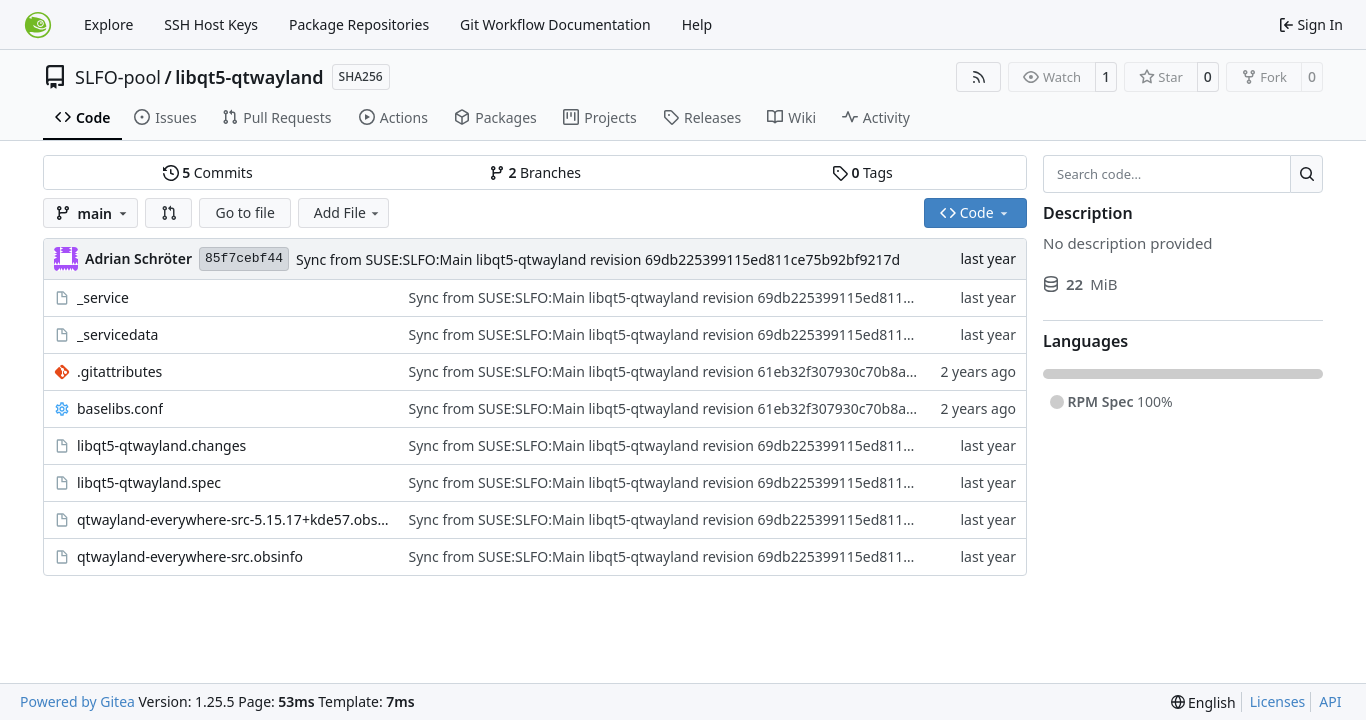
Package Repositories (359, 24)
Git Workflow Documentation (555, 24)
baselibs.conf (120, 408)
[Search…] (1306, 174)
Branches (535, 172)
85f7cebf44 (244, 258)
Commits (208, 172)
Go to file (244, 212)
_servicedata (117, 334)
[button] (169, 213)
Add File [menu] (348, 212)
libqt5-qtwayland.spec (149, 482)
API (1330, 701)
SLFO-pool (118, 77)
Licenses (1278, 701)
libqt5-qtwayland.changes (161, 445)
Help (697, 24)
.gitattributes (119, 371)
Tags (862, 172)
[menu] (1203, 702)
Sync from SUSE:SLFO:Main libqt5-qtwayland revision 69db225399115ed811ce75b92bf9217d (598, 259)
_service (103, 297)
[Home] (38, 25)
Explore (108, 24)
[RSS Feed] (979, 77)
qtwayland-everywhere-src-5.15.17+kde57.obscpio (233, 519)
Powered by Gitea (77, 701)
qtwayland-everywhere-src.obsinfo (190, 556)
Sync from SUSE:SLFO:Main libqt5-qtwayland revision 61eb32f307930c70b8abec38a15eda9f (708, 371)
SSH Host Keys (211, 24)
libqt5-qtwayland (249, 77)
